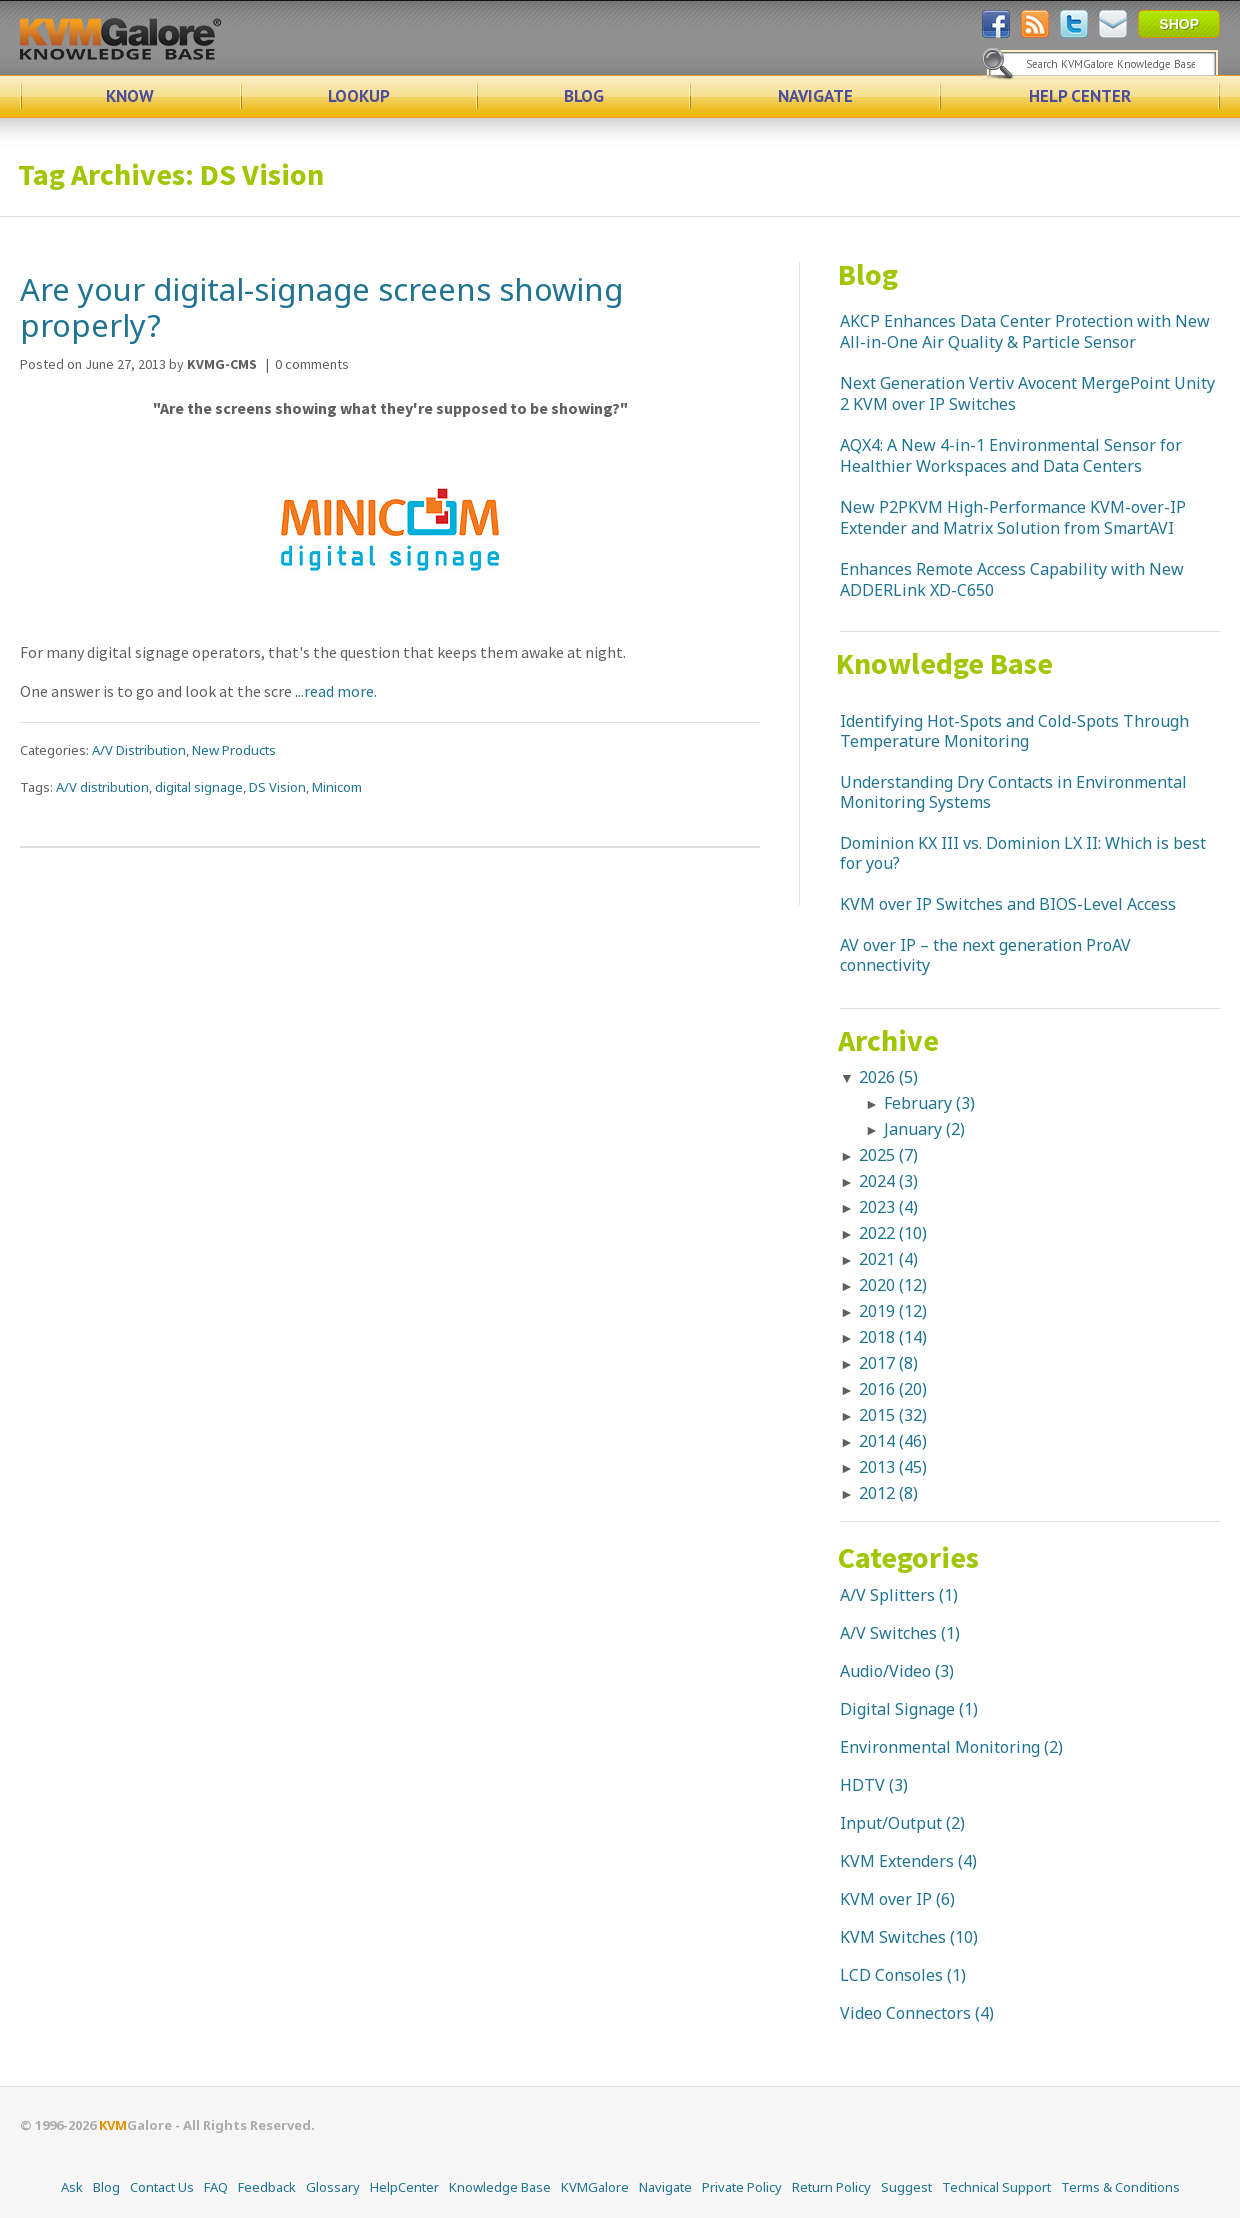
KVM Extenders (897, 1861)
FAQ (216, 2187)
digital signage (199, 787)
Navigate (665, 2187)
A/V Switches (888, 1633)
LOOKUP (359, 96)
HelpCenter (404, 2187)
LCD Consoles (891, 1975)
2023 (888, 1207)
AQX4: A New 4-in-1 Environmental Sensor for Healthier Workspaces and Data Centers (1011, 455)
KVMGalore (595, 2187)
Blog (868, 274)
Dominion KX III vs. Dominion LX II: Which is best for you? (1023, 853)
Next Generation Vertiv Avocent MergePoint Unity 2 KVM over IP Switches (1027, 393)
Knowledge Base (944, 663)
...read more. (336, 691)
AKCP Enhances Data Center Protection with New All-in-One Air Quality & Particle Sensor (1025, 331)
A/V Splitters (887, 1595)
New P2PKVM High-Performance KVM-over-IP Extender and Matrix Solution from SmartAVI (1013, 517)
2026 (888, 1077)
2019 (893, 1311)
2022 (893, 1233)
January (924, 1129)
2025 (888, 1155)
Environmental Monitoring (940, 1747)
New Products (234, 750)
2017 (888, 1363)
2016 (893, 1389)
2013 (893, 1467)
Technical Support (996, 2187)
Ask (72, 2187)
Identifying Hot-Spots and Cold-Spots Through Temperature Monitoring (1014, 731)
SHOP (1179, 24)
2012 (888, 1493)
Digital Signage (897, 1709)
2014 (893, 1441)
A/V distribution (102, 787)
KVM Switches (893, 1937)
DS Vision (277, 787)
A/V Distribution (139, 750)
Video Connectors (905, 2013)
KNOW (130, 96)
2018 (893, 1337)
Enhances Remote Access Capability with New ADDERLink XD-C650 (1012, 579)
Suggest (906, 2187)
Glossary (333, 2187)
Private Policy (742, 2187)
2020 (893, 1285)
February (929, 1103)
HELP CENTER (1080, 96)
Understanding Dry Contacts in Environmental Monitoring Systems (1013, 792)
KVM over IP (886, 1899)
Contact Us (162, 2187)
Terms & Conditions (1120, 2187)
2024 (888, 1181)
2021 (888, 1259)
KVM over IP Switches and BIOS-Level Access (1008, 904)
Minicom (337, 787)
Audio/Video (885, 1671)
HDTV (862, 1785)
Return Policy (831, 2187)
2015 (893, 1415)
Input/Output (891, 1823)
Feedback (267, 2187)
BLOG (584, 96)
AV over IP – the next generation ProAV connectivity (985, 955)
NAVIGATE (815, 96)
